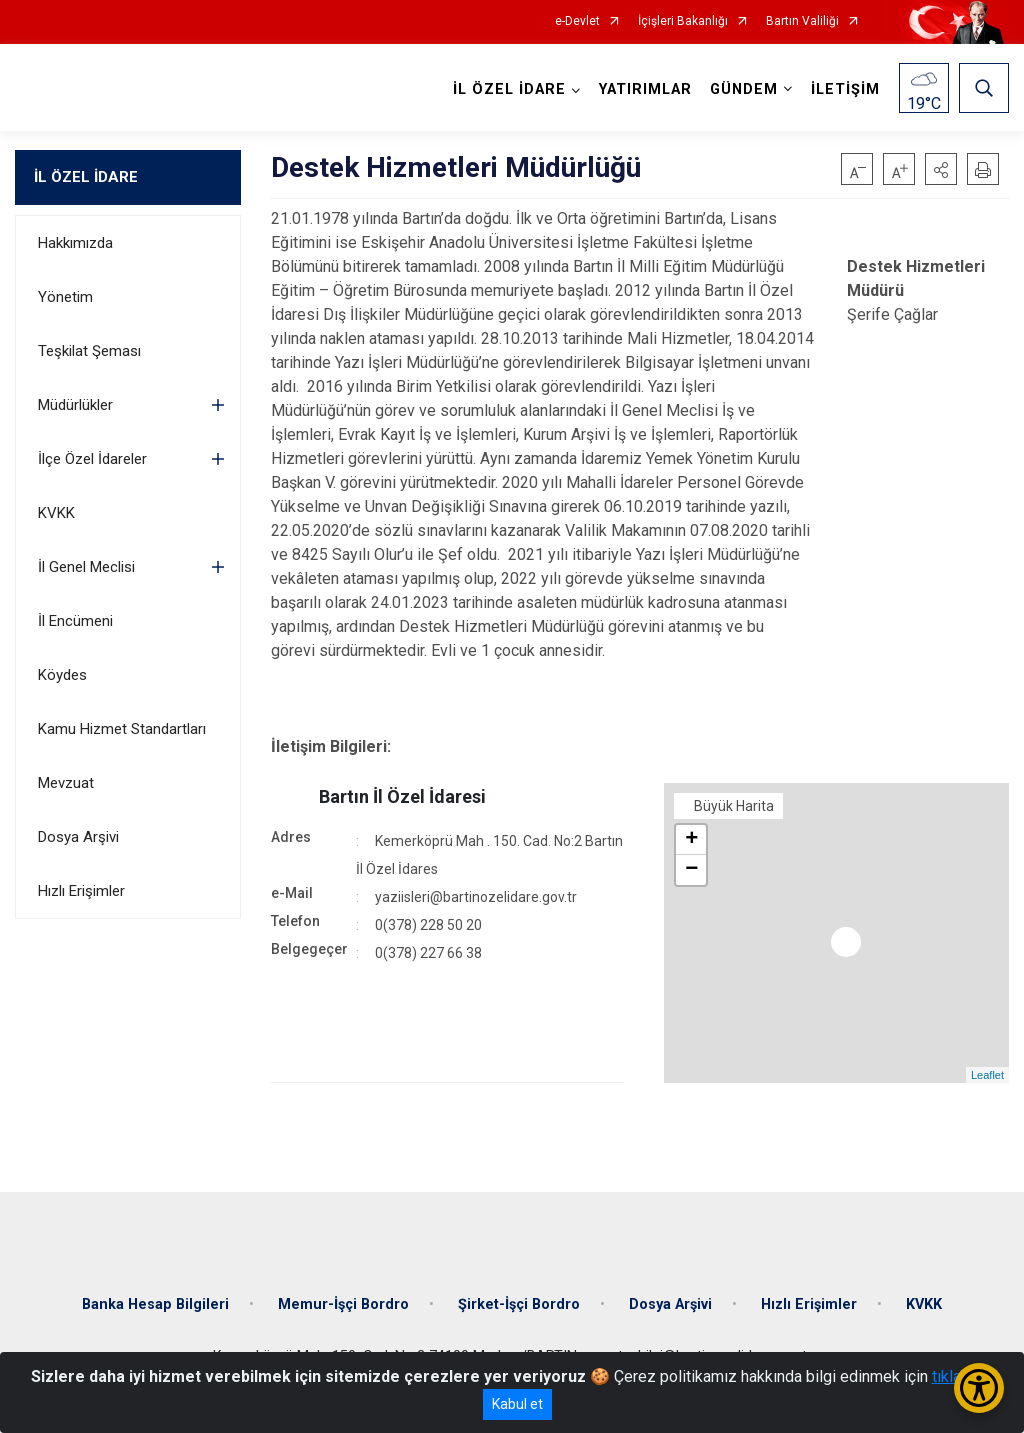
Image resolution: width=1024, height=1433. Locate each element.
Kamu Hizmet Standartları (122, 729)
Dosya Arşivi (78, 837)
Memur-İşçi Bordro (343, 1304)
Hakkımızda (75, 243)
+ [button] (691, 840)
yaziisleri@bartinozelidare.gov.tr (476, 897)
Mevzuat (66, 783)
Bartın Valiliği (802, 21)
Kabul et (517, 1404)
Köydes (62, 675)
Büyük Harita (734, 806)
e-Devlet (577, 21)
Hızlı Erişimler (81, 891)
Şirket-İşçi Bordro (519, 1304)
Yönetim (65, 297)
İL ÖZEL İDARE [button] (509, 89)
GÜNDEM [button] (744, 89)
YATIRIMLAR (645, 89)
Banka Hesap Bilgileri (155, 1304)
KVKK (56, 513)
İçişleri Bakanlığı (683, 21)
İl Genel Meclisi (86, 567)
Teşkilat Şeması (89, 351)
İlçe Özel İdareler (92, 459)
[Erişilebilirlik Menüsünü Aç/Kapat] (979, 1388)
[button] (941, 169)
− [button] (691, 870)
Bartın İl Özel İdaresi (402, 796)
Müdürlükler (75, 405)
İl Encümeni (75, 621)
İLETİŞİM (845, 89)
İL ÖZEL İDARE (86, 177)
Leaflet (987, 1075)
